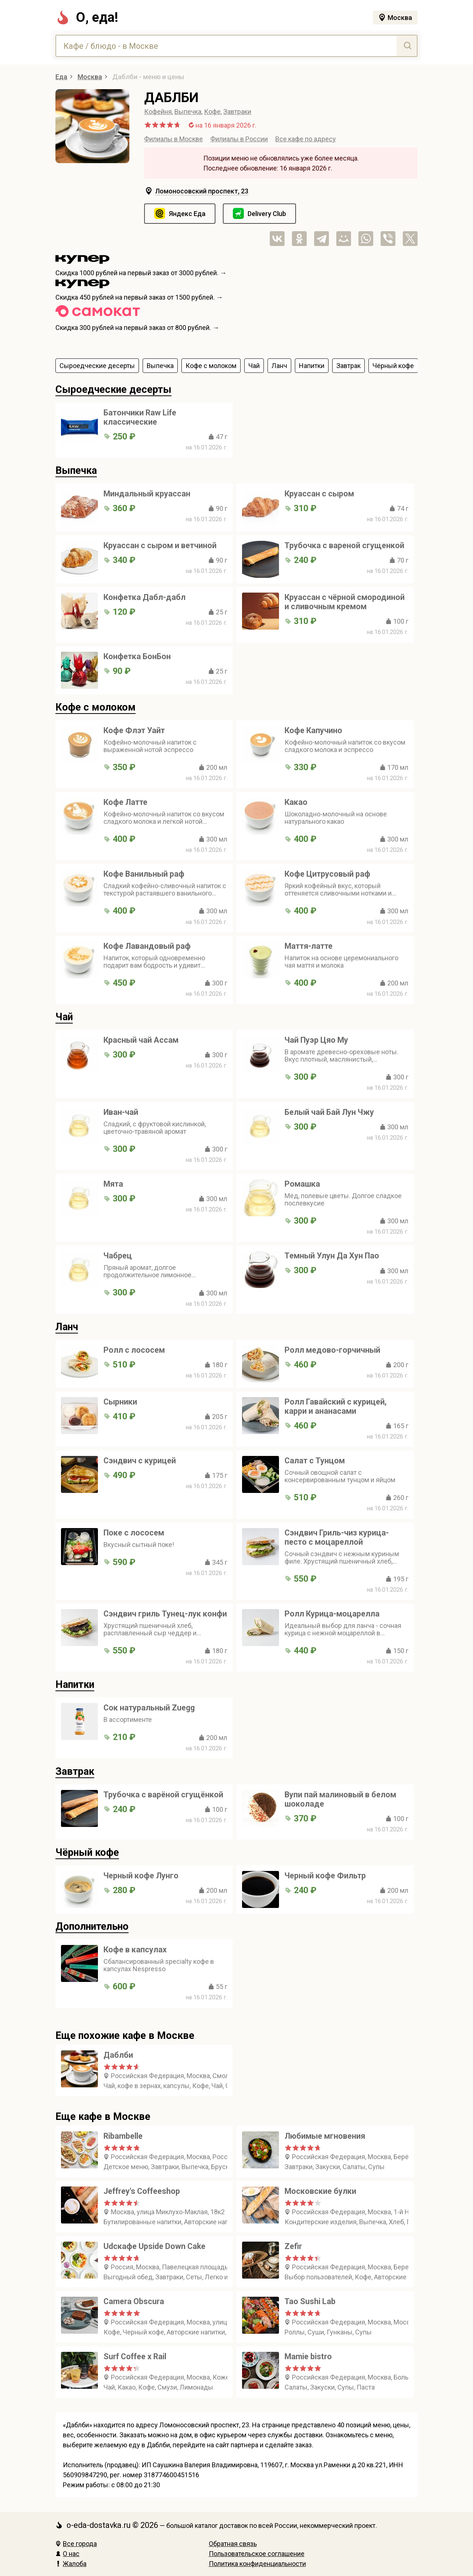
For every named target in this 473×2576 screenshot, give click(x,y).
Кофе (212, 111)
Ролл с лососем (134, 1350)
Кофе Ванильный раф (143, 874)
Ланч (66, 1327)
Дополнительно (92, 1926)
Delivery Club (267, 214)
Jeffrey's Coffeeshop (141, 2191)
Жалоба (70, 2563)
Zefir (293, 2246)
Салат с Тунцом (315, 1460)
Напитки (74, 1684)
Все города (76, 2544)
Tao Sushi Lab (310, 2301)
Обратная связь (233, 2544)
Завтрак (74, 1771)
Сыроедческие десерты (113, 389)
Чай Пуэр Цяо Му (316, 1040)
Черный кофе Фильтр (325, 1875)
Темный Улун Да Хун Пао (332, 1255)
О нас (67, 2554)
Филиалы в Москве (173, 139)
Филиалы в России (239, 139)
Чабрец (117, 1255)
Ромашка (302, 1183)
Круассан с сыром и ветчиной (160, 545)
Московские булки (320, 2191)
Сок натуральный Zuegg (149, 1707)
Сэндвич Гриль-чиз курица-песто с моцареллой (337, 1537)
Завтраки (237, 111)
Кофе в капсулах (135, 1949)
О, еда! (86, 17)
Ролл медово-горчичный (332, 1350)
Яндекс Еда (187, 214)
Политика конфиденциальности (257, 2563)
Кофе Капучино (313, 730)
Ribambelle (123, 2136)
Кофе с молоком (95, 707)
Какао (296, 802)
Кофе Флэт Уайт (134, 730)
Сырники (120, 1401)
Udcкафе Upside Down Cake (154, 2246)
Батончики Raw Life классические (139, 417)
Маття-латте (309, 946)
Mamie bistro (308, 2356)
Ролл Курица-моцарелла (332, 1613)
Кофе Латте (125, 802)
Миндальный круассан (146, 493)
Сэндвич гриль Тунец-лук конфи (165, 1613)
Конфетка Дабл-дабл (144, 597)
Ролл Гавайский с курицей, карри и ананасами (336, 1406)
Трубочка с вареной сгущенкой (344, 545)
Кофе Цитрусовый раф (327, 874)
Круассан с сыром (319, 493)
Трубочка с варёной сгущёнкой (163, 1794)
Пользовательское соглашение (256, 2554)
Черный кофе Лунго (140, 1875)
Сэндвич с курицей (139, 1460)
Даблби (118, 2055)
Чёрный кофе (87, 1852)
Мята (113, 1183)
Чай (64, 1017)
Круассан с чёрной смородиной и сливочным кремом (345, 602)
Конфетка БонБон (137, 656)
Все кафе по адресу (305, 139)
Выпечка (187, 111)
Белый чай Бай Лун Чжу (329, 1112)
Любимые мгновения (325, 2136)
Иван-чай (120, 1112)
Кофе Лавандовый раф (147, 946)
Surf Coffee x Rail (134, 2356)
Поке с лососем (133, 1532)
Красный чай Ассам (140, 1040)
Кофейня (158, 111)
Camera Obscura (133, 2301)
